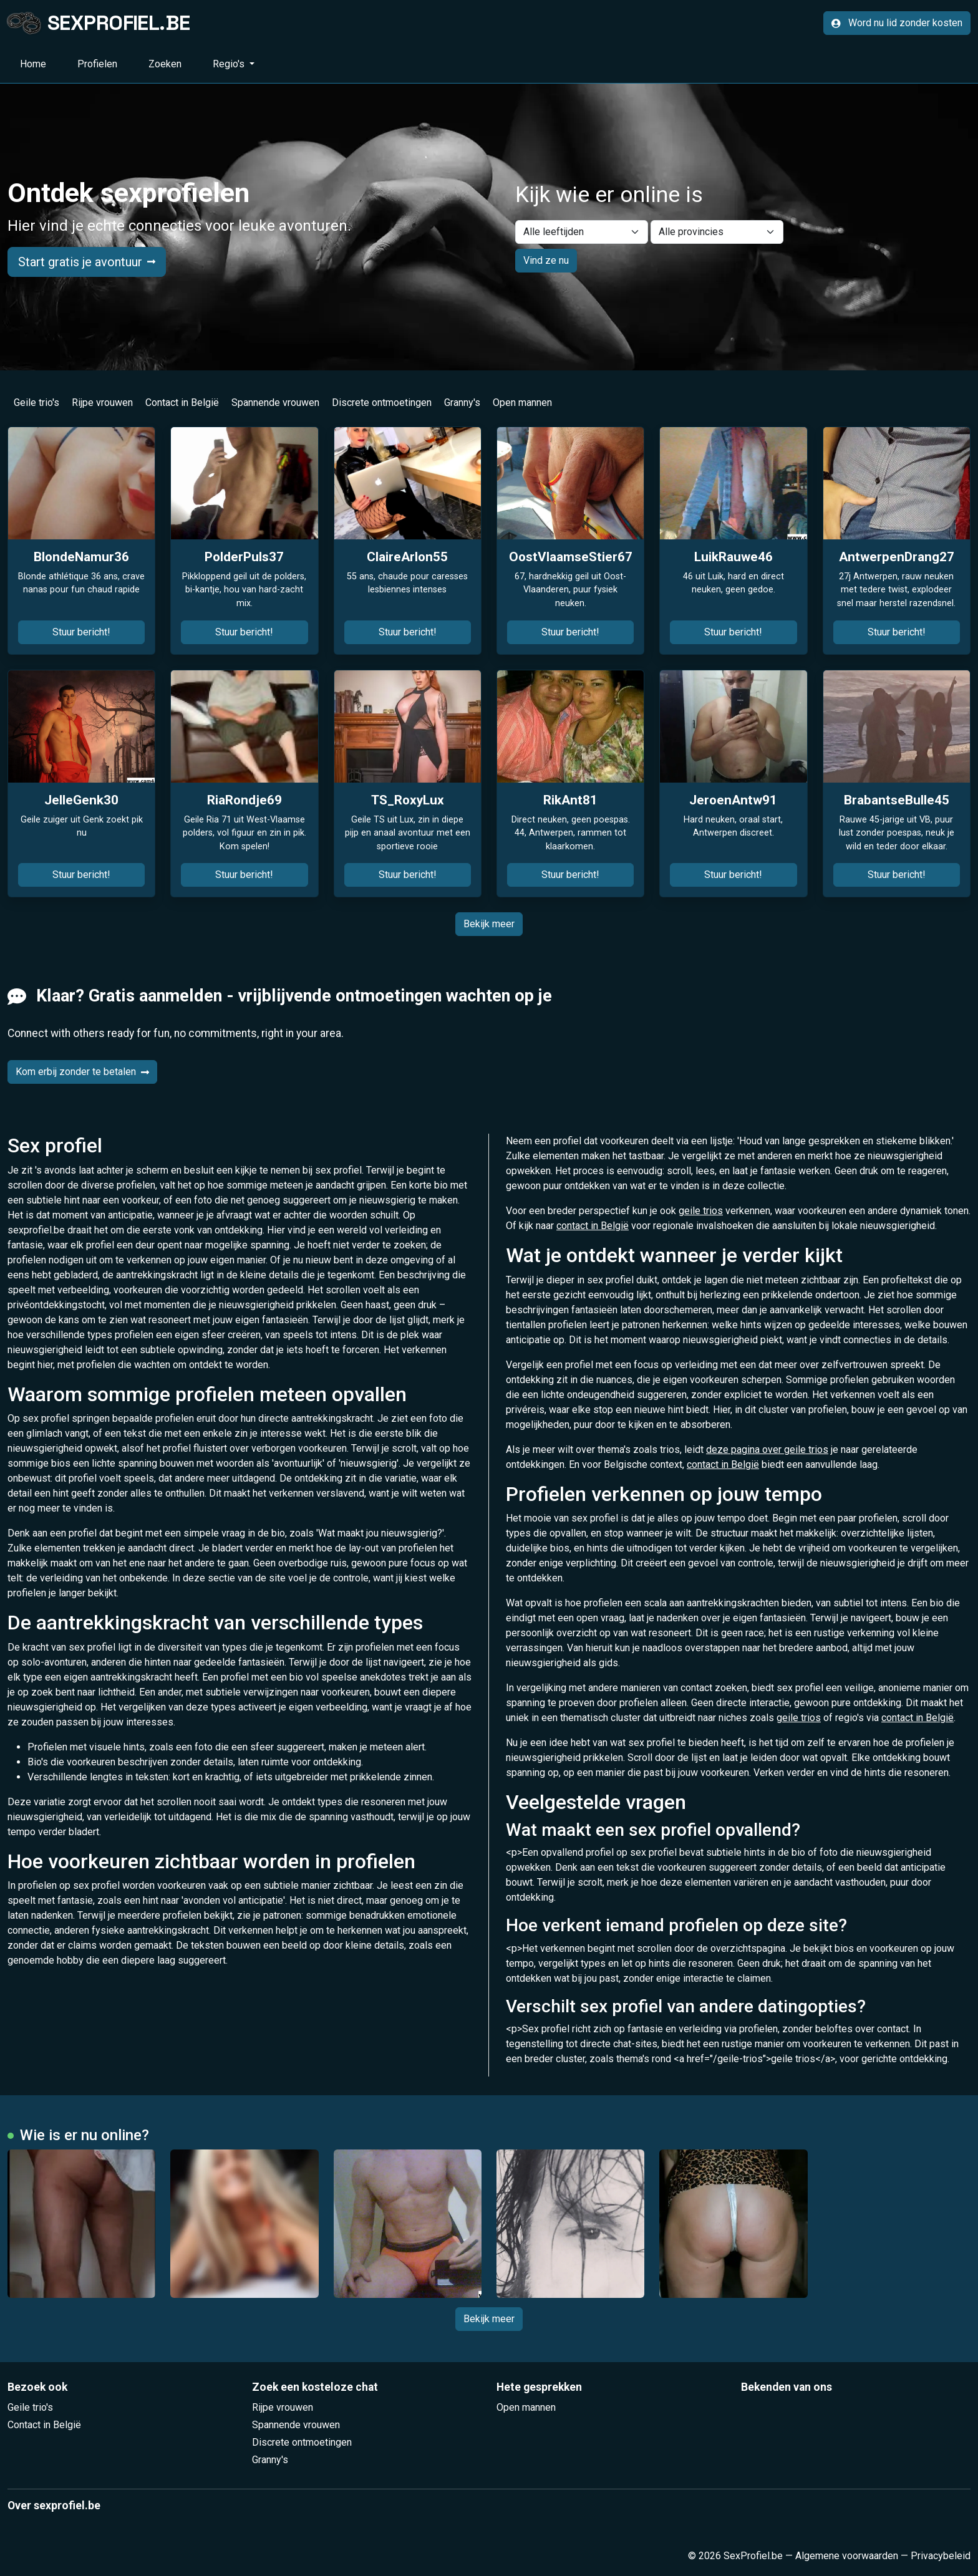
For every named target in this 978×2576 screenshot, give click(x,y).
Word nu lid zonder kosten (896, 23)
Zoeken (165, 64)
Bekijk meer (489, 924)
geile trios (701, 1211)
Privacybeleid (941, 2556)
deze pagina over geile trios (767, 1449)
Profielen (97, 64)
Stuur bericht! (81, 632)
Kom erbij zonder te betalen (82, 1072)
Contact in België (182, 402)
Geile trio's (36, 402)
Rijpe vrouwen (102, 402)
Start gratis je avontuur (86, 261)
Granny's (462, 402)
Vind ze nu (546, 260)
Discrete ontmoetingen (382, 402)
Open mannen (522, 402)
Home (33, 64)
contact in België (592, 1226)
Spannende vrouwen (275, 402)
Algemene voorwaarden (846, 2556)
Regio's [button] (230, 64)
